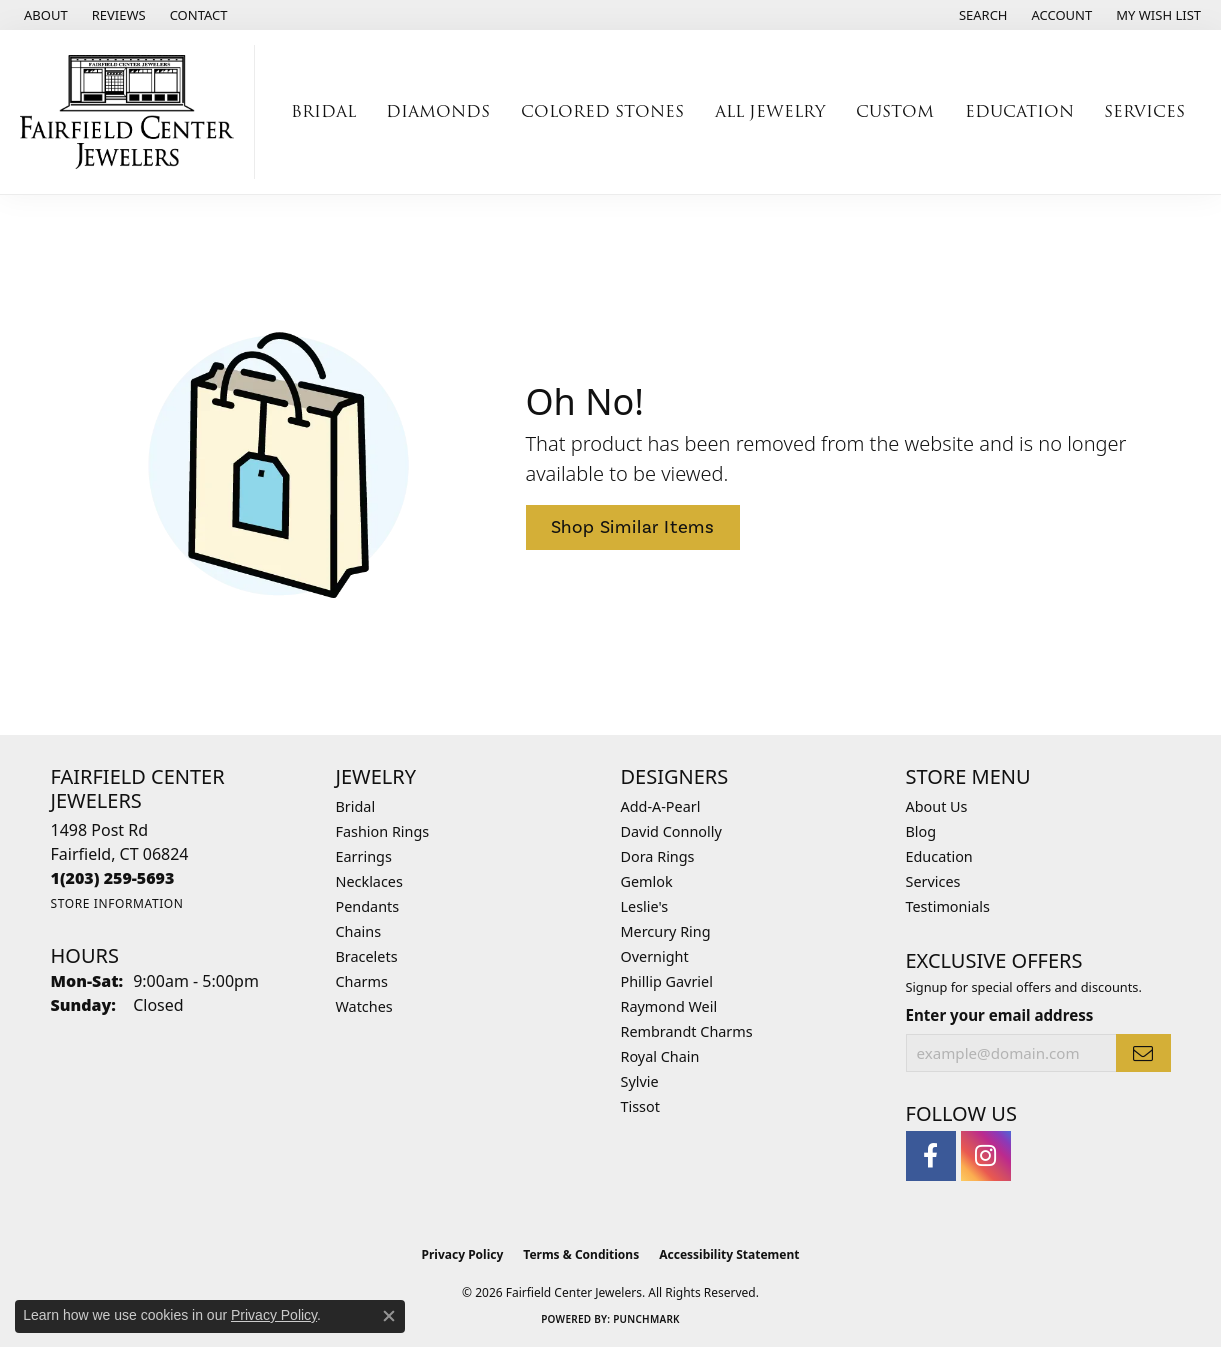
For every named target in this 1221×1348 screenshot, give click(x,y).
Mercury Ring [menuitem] (666, 931)
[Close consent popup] (389, 1316)
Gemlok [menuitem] (647, 881)
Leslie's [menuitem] (645, 906)
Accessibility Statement (729, 1254)
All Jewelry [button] (770, 111)
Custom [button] (895, 111)
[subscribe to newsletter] (1143, 1053)
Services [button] (1144, 111)
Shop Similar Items (633, 527)
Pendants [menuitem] (368, 906)
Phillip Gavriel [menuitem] (667, 981)
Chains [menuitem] (359, 931)
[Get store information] (117, 903)
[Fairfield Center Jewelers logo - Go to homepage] (132, 112)
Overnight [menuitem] (655, 956)
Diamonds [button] (438, 111)
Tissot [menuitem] (640, 1106)
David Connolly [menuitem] (671, 831)
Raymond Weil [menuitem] (669, 1006)
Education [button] (1019, 111)
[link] (44, 15)
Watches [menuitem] (364, 1006)
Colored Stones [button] (602, 111)
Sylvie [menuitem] (640, 1081)
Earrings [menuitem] (364, 856)
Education (939, 856)
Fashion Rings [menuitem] (383, 831)
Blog (921, 831)
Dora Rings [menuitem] (658, 856)
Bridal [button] (323, 111)
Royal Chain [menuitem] (660, 1056)
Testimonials (948, 906)
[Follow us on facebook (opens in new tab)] (931, 1156)
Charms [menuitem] (362, 981)
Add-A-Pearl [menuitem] (661, 806)
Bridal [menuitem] (356, 806)
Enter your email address (1000, 1015)
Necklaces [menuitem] (369, 881)
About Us (937, 806)
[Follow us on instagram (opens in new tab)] (986, 1156)
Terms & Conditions (581, 1254)
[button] (981, 15)
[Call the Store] (113, 878)
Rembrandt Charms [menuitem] (687, 1031)
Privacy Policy (463, 1254)
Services (933, 881)
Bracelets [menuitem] (367, 956)
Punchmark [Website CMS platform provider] (646, 1319)
